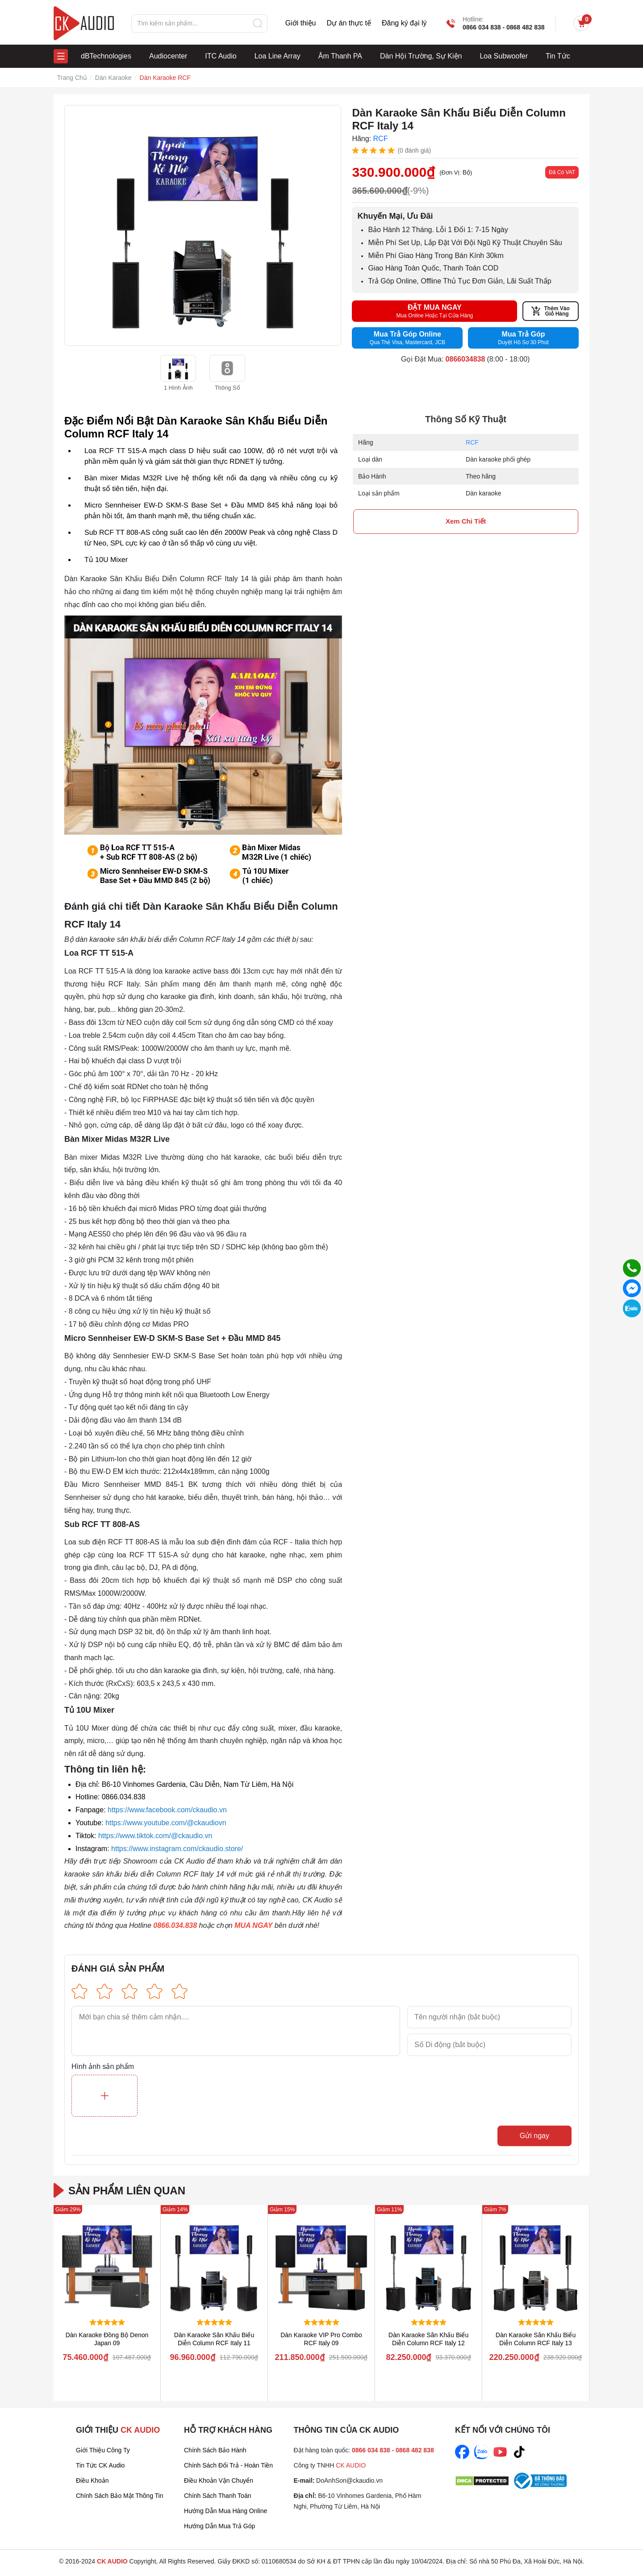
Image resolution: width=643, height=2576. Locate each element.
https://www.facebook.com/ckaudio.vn (167, 1810)
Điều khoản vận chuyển (218, 2480)
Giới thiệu (300, 23)
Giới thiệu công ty (103, 2450)
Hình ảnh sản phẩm (102, 2066)
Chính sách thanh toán (217, 2495)
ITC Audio (220, 56)
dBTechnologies (106, 56)
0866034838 (465, 359)
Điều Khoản (92, 2480)
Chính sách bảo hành (215, 2450)
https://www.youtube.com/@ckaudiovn (165, 1823)
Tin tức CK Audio (100, 2465)
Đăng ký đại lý (404, 23)
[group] (203, 225)
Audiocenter (168, 56)
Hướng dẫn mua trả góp (219, 2526)
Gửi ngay (534, 2135)
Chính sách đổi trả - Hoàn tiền (228, 2465)
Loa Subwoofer (504, 56)
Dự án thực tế (348, 23)
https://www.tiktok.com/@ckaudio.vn (155, 1835)
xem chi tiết (466, 521)
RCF (472, 442)
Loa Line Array (278, 56)
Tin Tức (558, 56)
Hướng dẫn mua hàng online (225, 2510)
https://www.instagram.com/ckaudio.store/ (177, 1848)
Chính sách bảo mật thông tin (119, 2495)
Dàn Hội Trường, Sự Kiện (421, 56)
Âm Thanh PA (340, 56)
